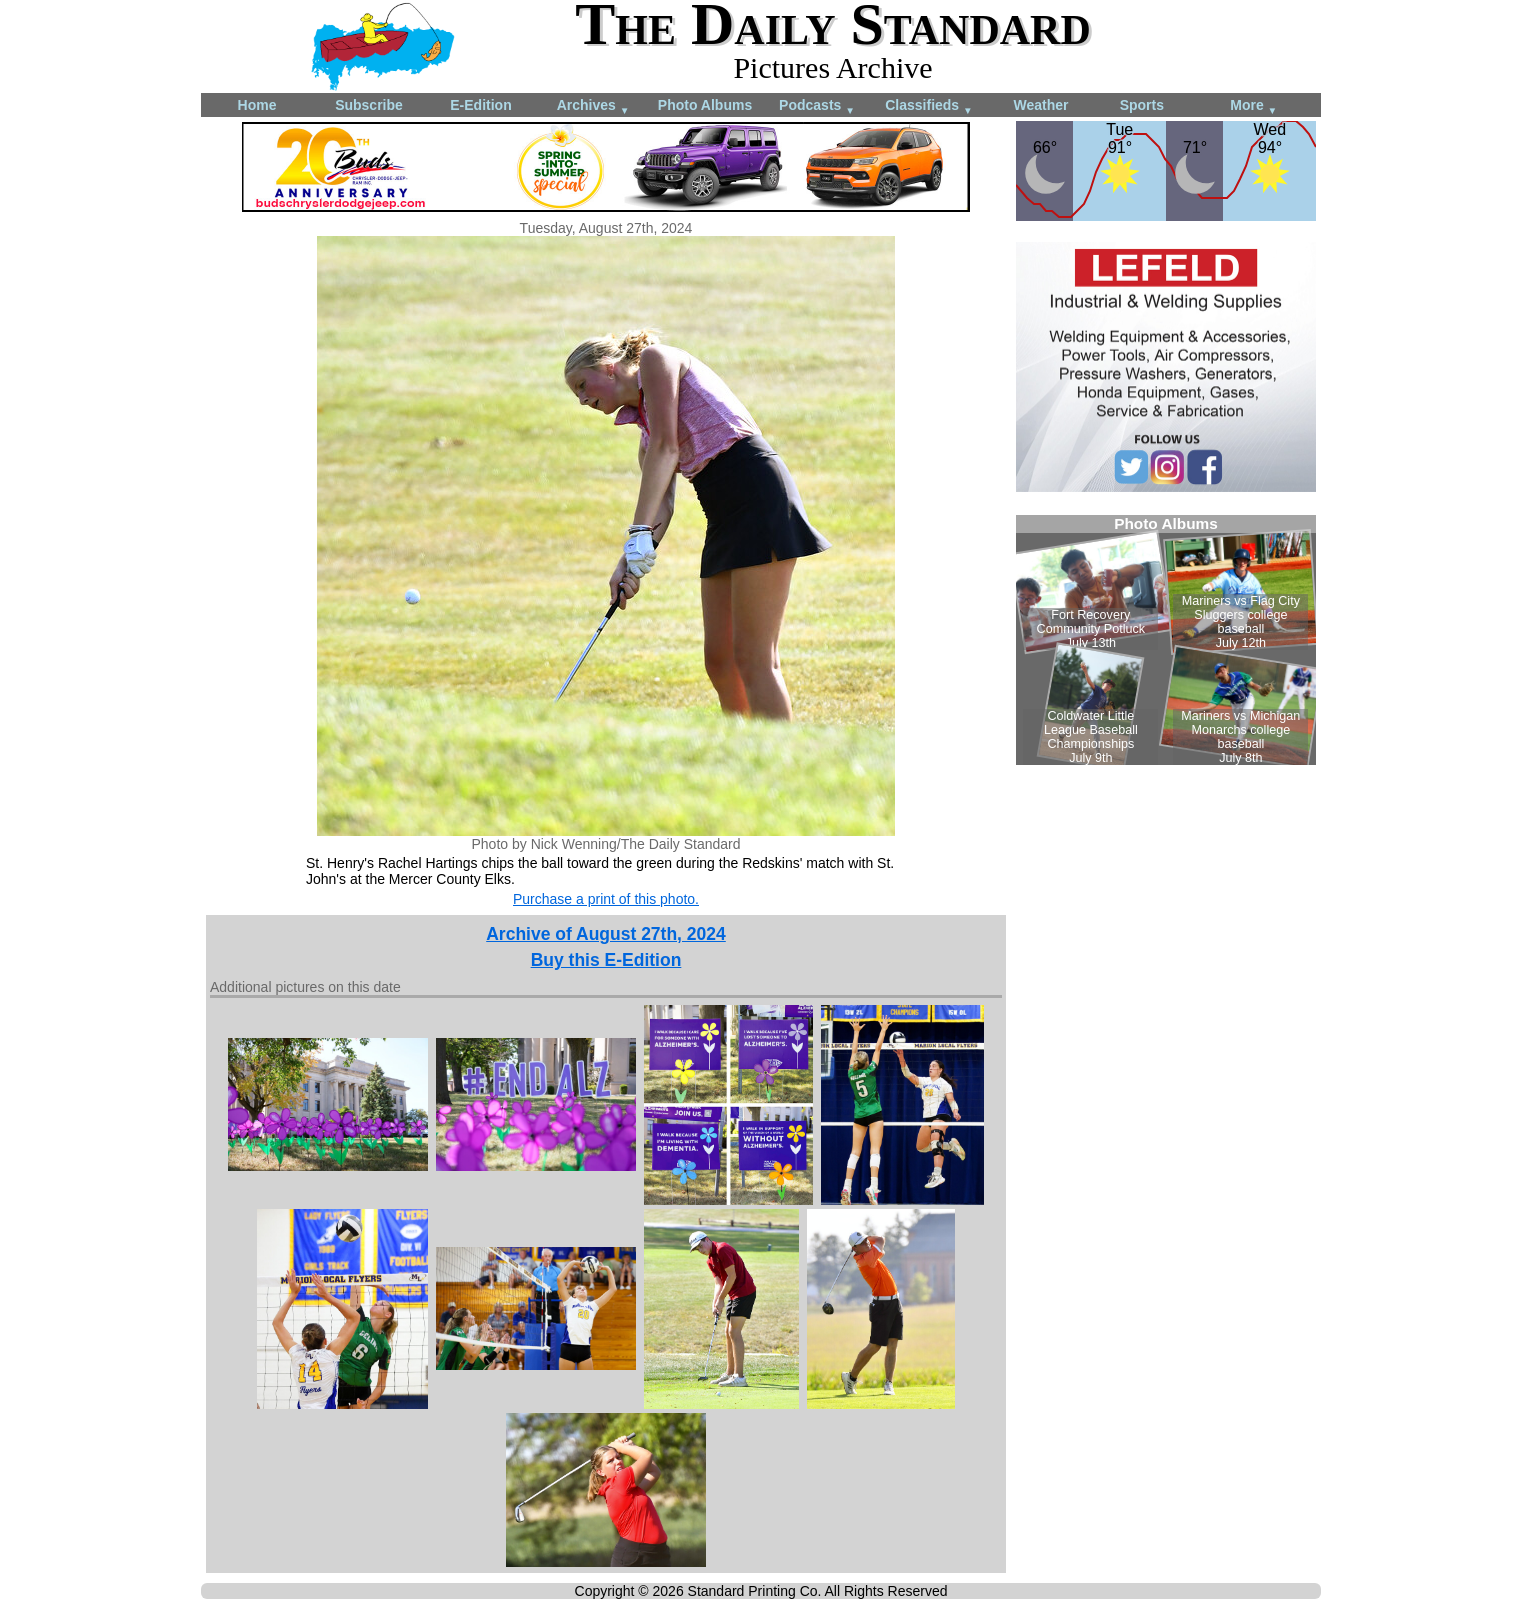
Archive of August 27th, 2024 (606, 934)
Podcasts (817, 106)
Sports (1142, 105)
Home (257, 105)
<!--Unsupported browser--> (1166, 640)
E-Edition (480, 105)
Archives (593, 106)
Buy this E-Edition (606, 960)
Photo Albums (705, 105)
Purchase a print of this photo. (606, 899)
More (1253, 106)
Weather (1041, 105)
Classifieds (929, 106)
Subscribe (369, 105)
